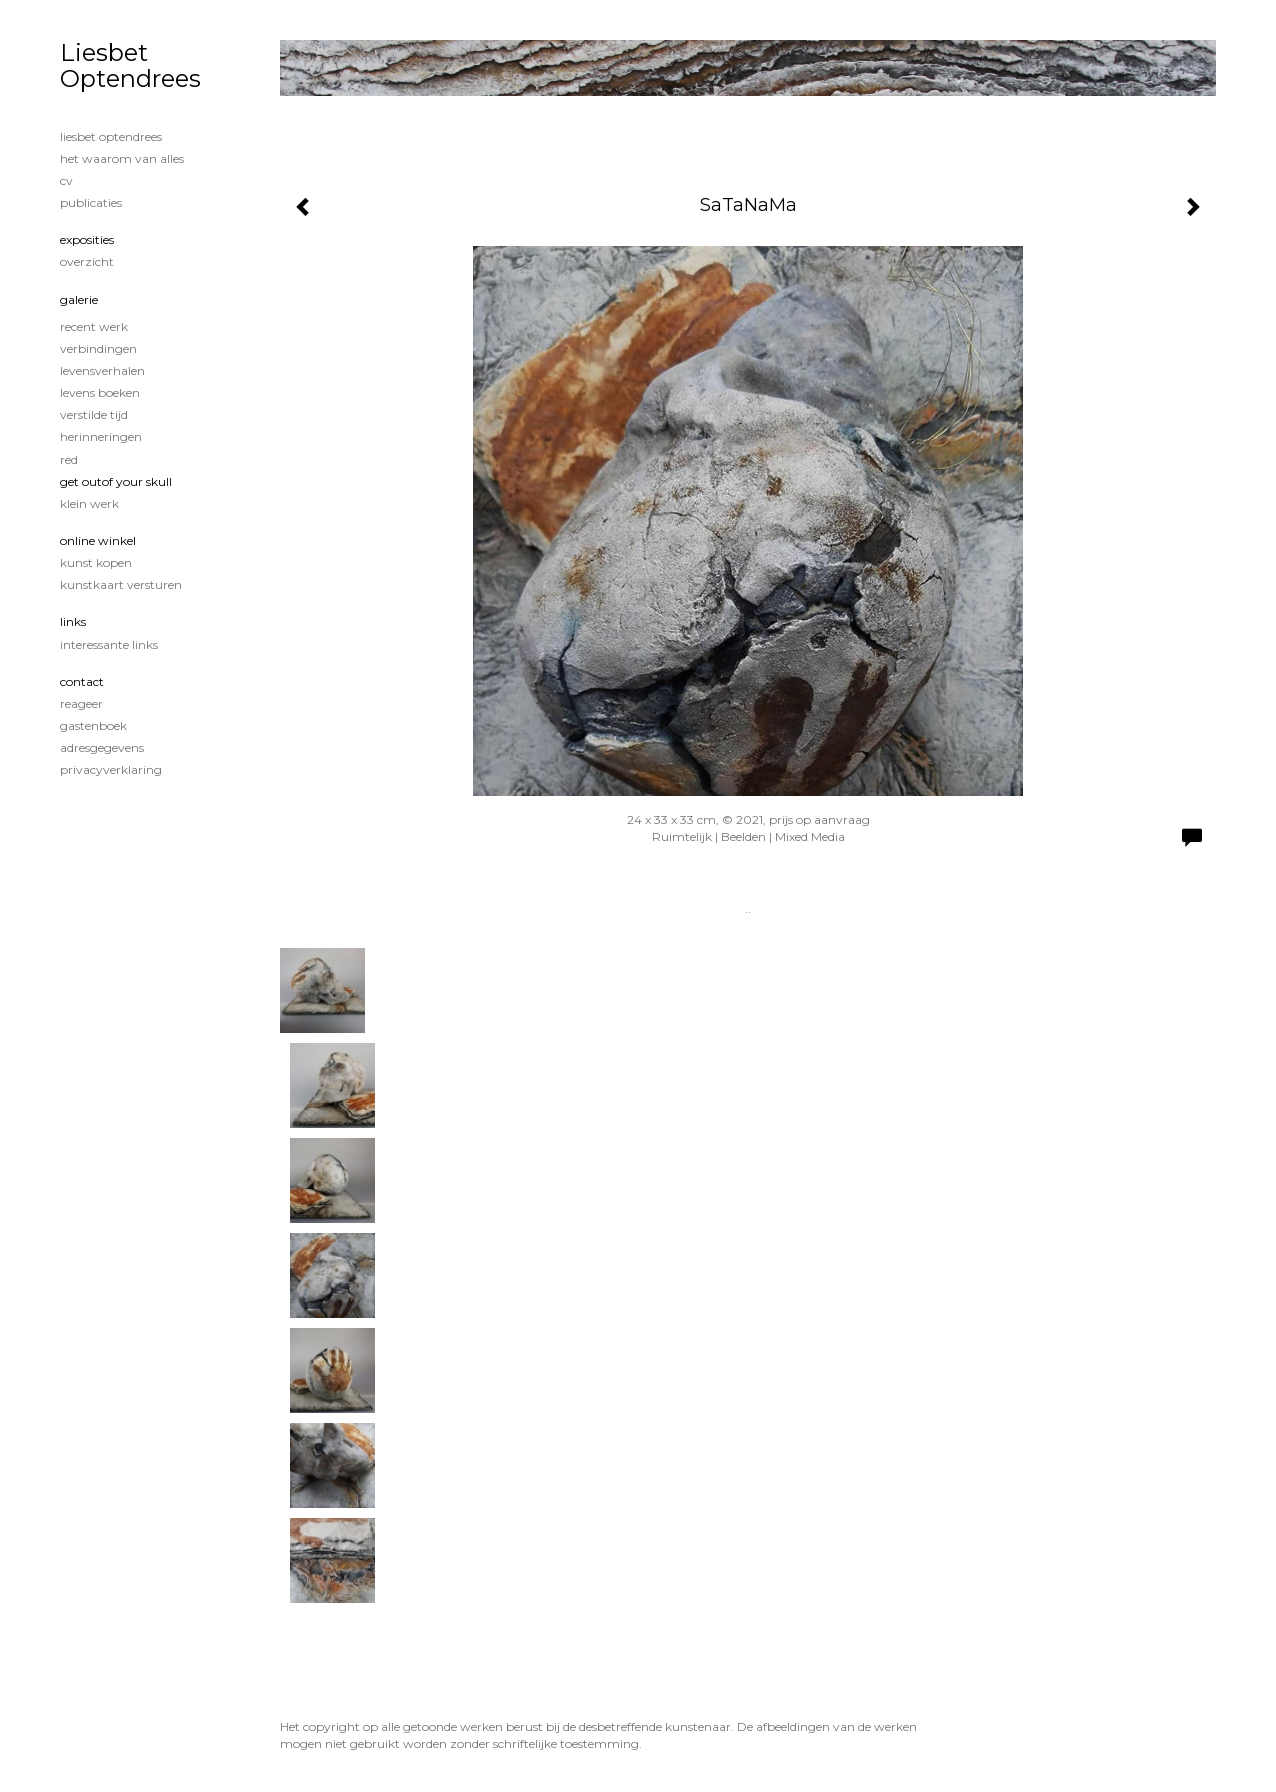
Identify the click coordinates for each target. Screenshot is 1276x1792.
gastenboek (93, 725)
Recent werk (94, 326)
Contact (82, 681)
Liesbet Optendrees (130, 65)
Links (73, 621)
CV (66, 180)
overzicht (87, 261)
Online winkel (98, 540)
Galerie (79, 299)
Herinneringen (101, 436)
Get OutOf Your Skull (116, 481)
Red (69, 459)
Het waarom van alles (122, 158)
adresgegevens (102, 747)
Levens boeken (100, 392)
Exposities (87, 239)
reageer (81, 703)
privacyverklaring (111, 769)
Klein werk (89, 503)
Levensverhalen (102, 370)
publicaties (91, 202)
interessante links (109, 644)
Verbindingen (98, 348)
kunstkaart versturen (121, 584)
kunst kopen (96, 562)
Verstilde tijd (94, 414)
